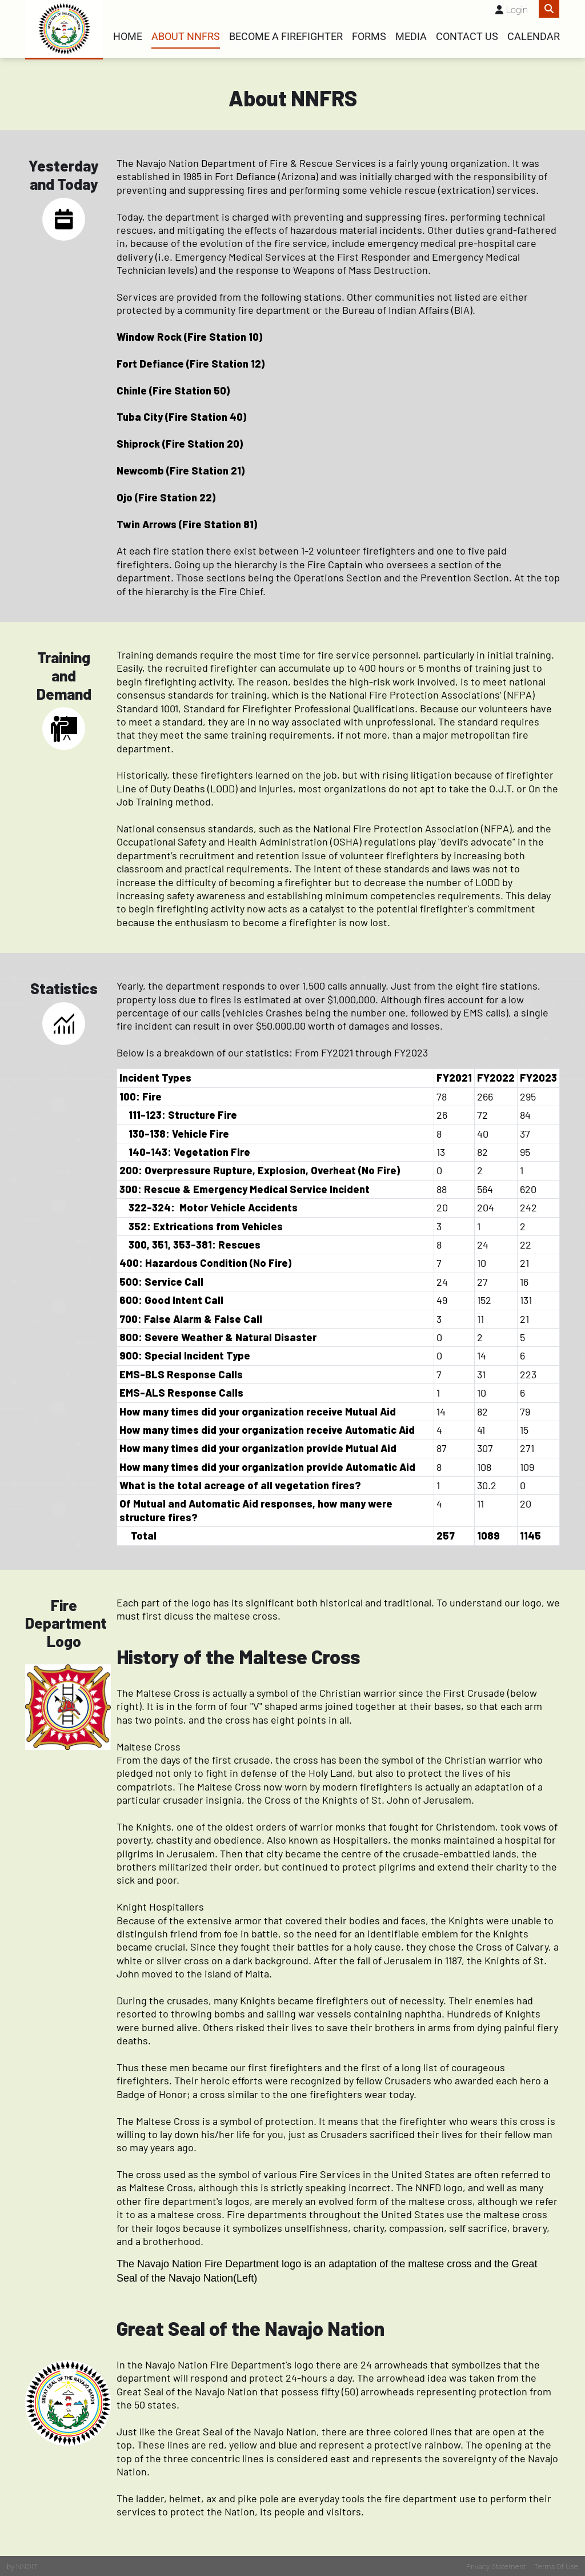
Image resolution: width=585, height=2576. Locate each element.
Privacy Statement (496, 2565)
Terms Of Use (556, 2565)
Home (127, 36)
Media (411, 36)
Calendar (533, 36)
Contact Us (467, 36)
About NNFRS (185, 36)
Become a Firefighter (286, 36)
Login (517, 10)
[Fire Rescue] (64, 29)
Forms (369, 36)
